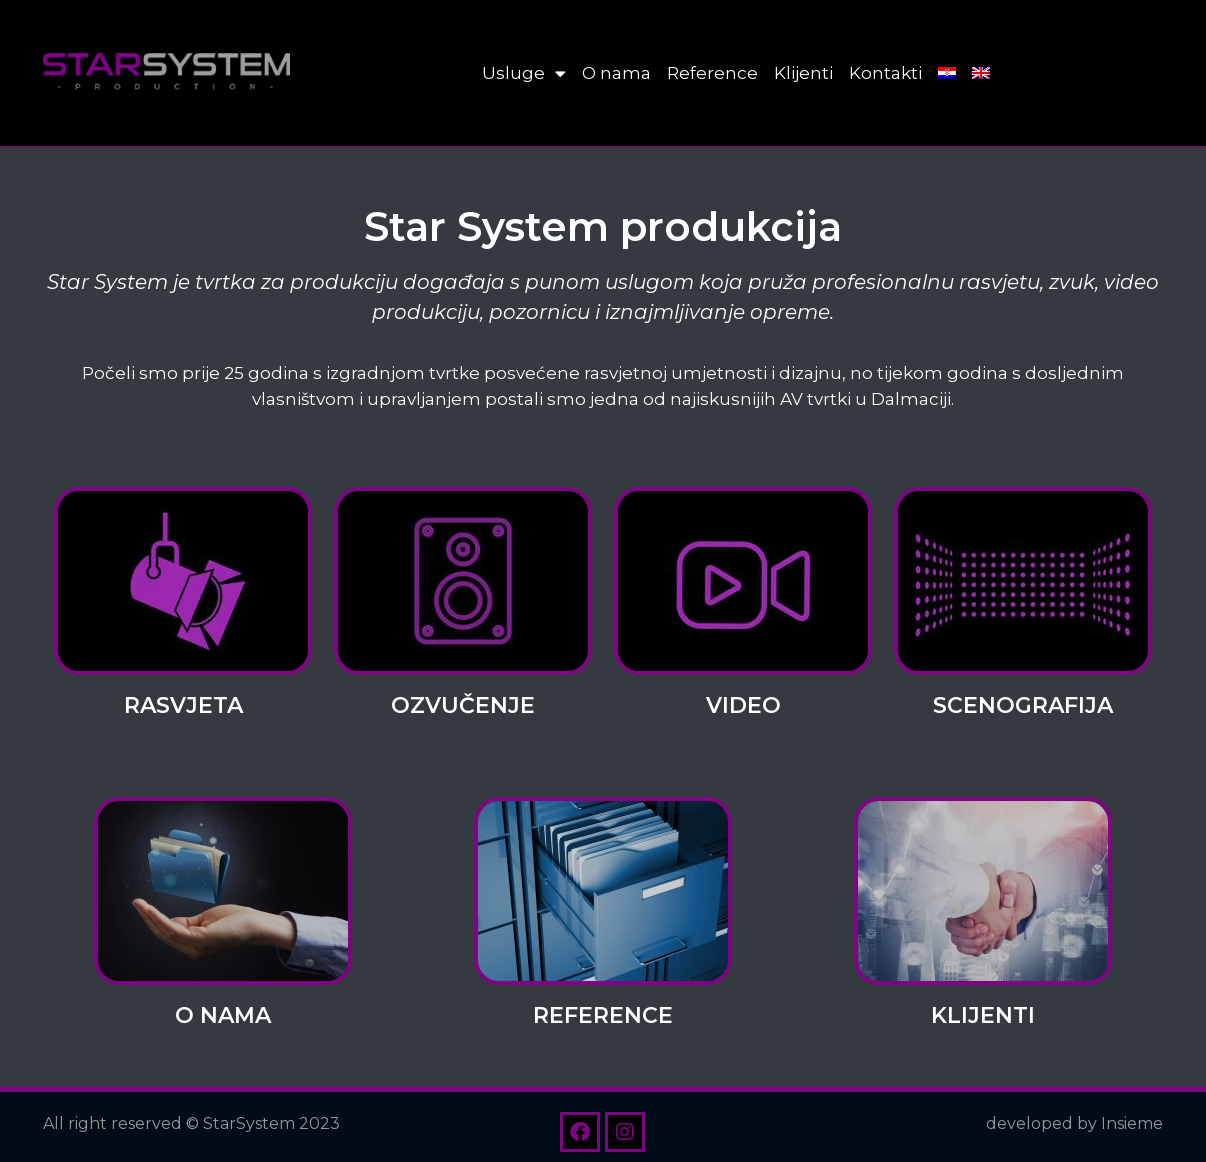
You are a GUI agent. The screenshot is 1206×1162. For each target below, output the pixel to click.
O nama (616, 73)
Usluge (524, 73)
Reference (712, 73)
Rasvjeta (183, 705)
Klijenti (803, 73)
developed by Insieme (1074, 1123)
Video (743, 705)
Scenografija (1023, 705)
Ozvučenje (463, 705)
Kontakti (885, 73)
